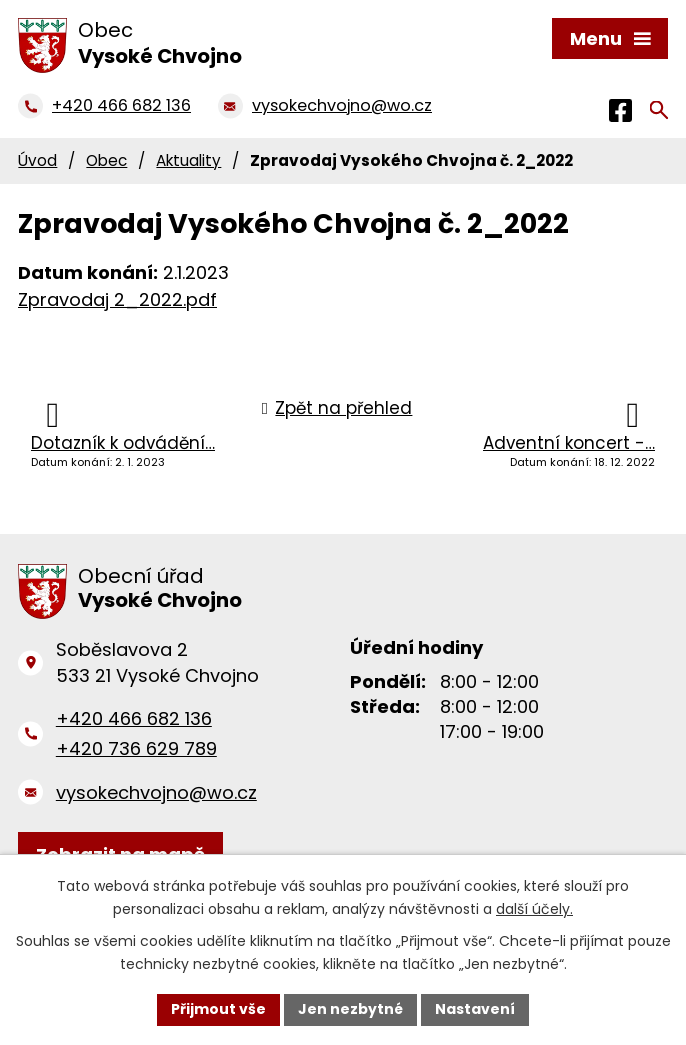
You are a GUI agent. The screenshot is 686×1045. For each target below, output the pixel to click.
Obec (106, 160)
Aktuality (188, 160)
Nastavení (475, 1009)
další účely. (534, 909)
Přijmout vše (218, 1009)
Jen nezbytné (350, 1009)
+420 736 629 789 (136, 748)
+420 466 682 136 (134, 718)
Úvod (37, 160)
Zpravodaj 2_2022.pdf (117, 299)
